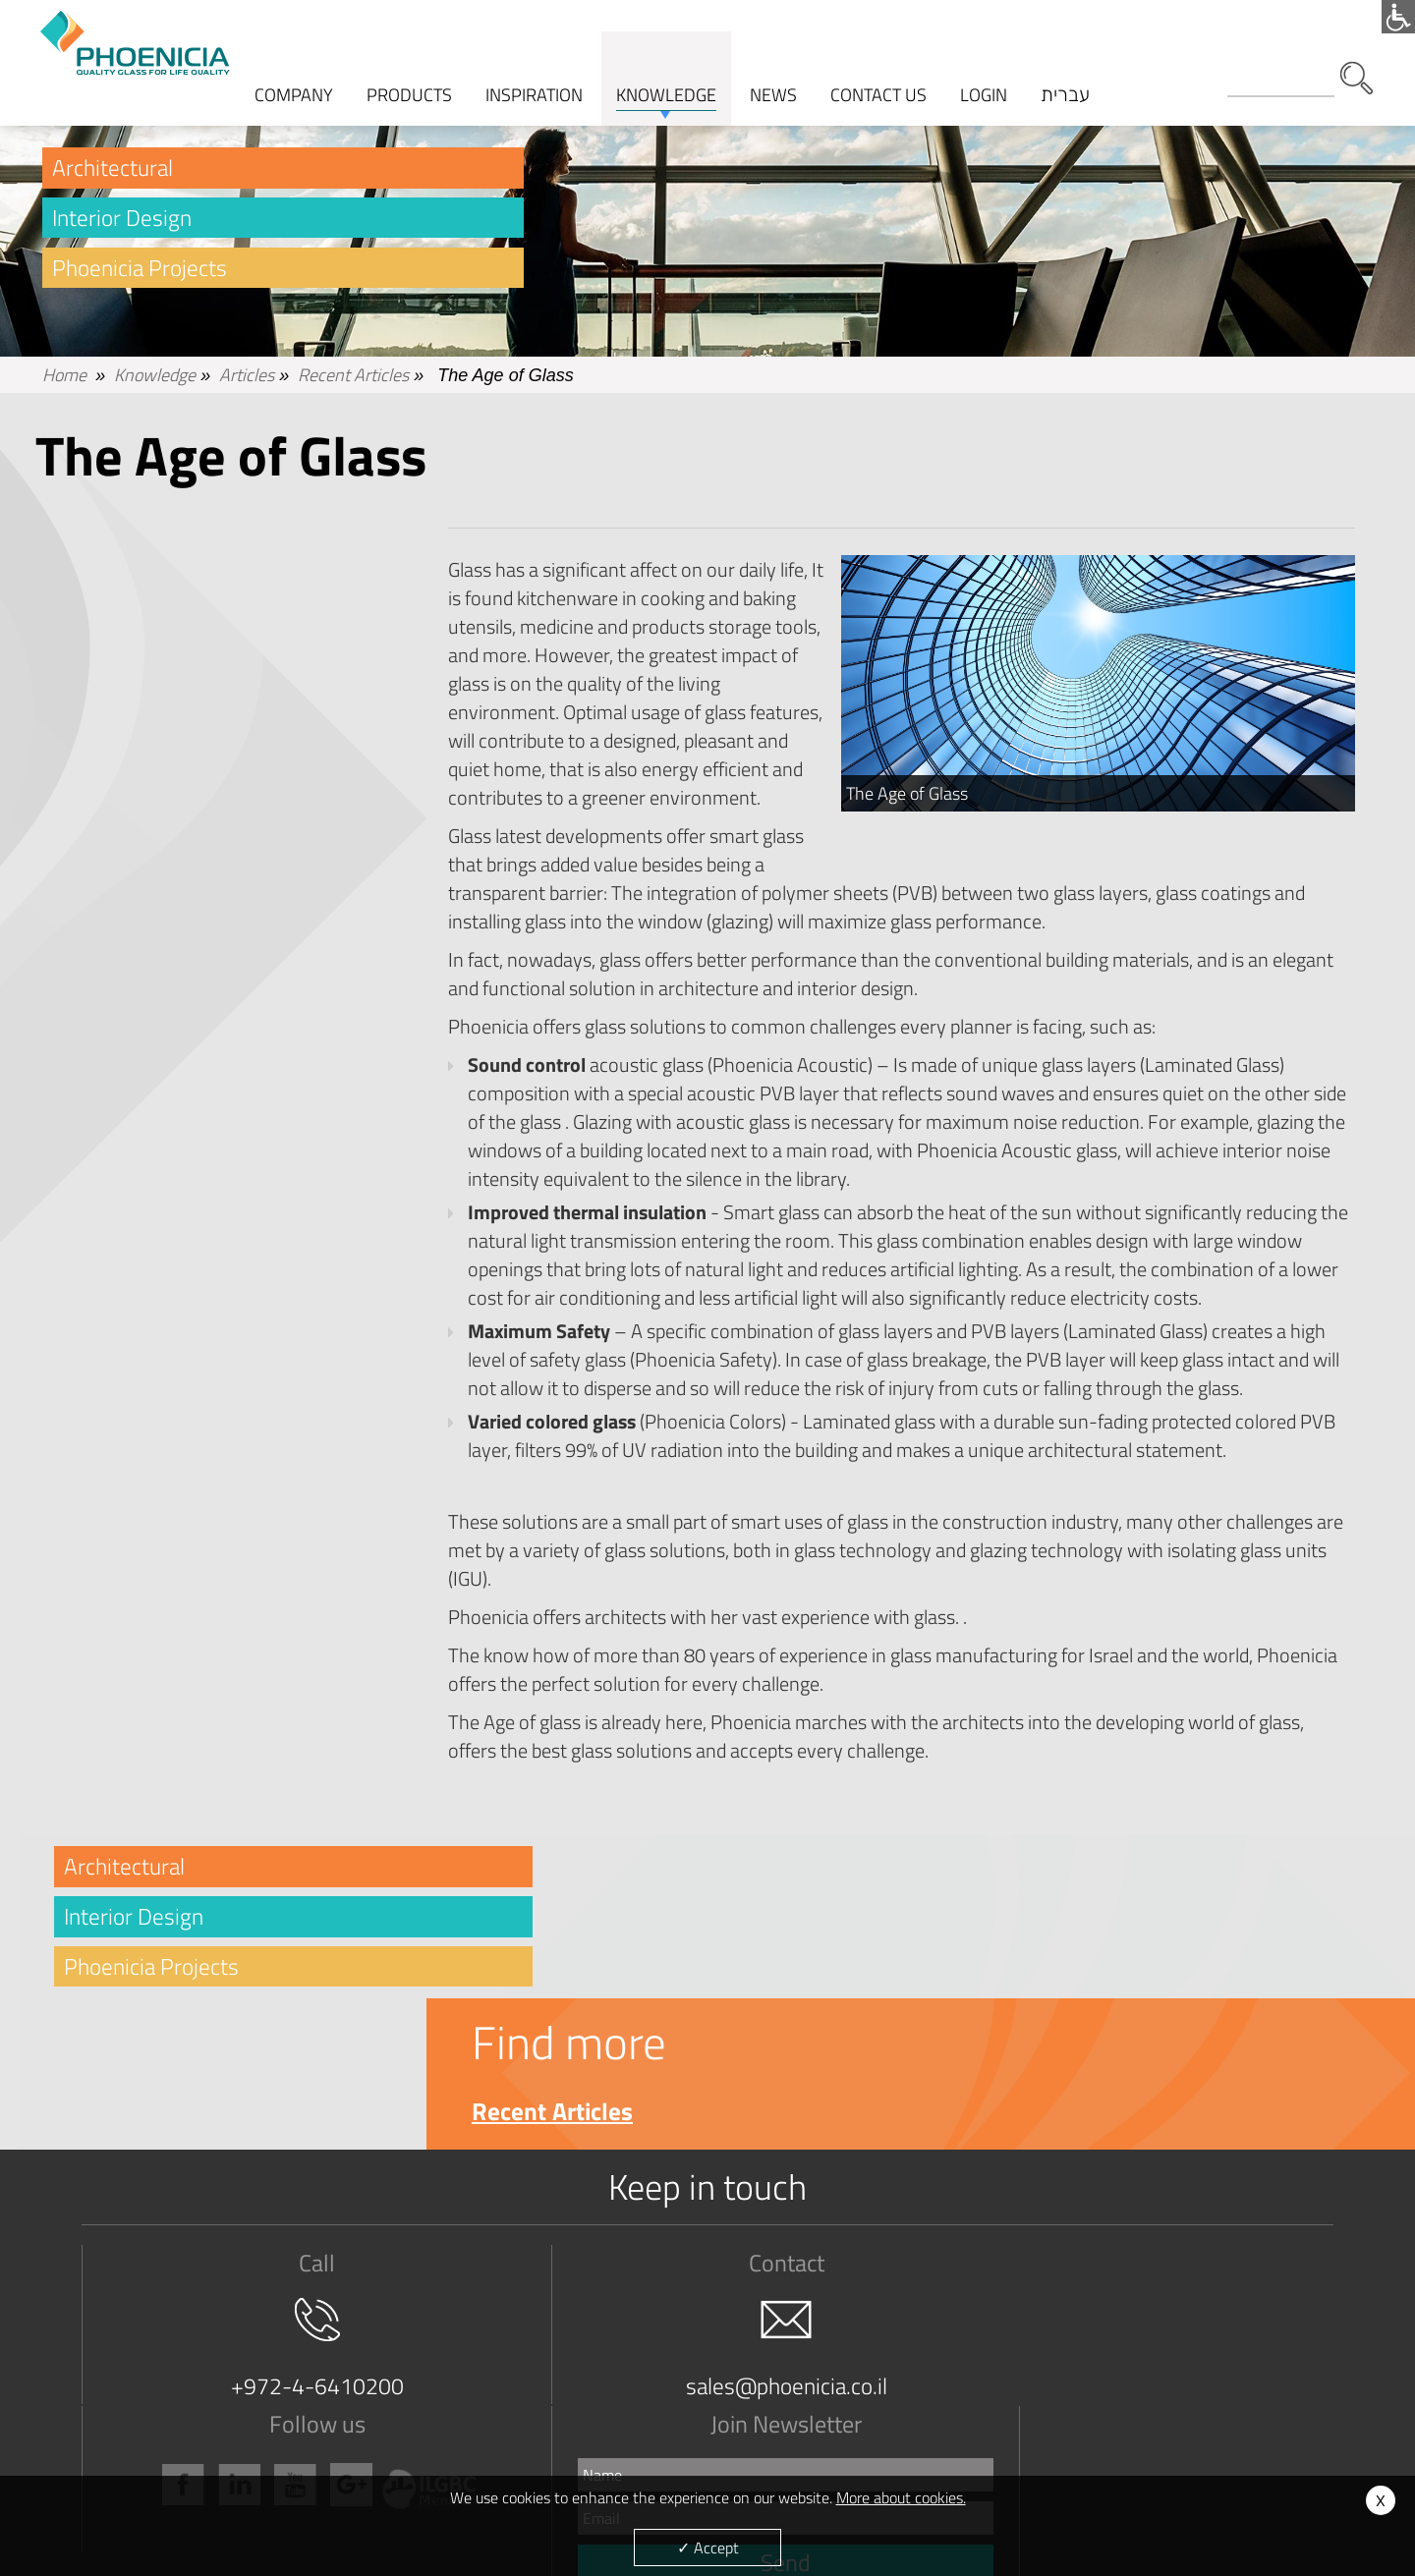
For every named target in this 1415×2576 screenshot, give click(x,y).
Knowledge (155, 382)
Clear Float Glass (390, 2385)
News (1089, 2407)
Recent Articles (353, 382)
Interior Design (124, 226)
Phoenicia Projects (142, 277)
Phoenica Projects (636, 2430)
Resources (859, 2452)
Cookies (1095, 2430)
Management (136, 2430)
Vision (115, 2385)
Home (64, 382)
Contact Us (1104, 2385)
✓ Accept (708, 2547)
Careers (120, 2452)
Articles (246, 382)
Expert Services (874, 2407)
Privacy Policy (137, 2475)
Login (985, 64)
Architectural (114, 175)
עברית (1067, 64)
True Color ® (376, 2407)
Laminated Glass (390, 2430)
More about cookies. (901, 2497)
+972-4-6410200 (251, 2242)
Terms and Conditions (159, 2407)
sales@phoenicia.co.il (555, 2242)
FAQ (840, 2385)
